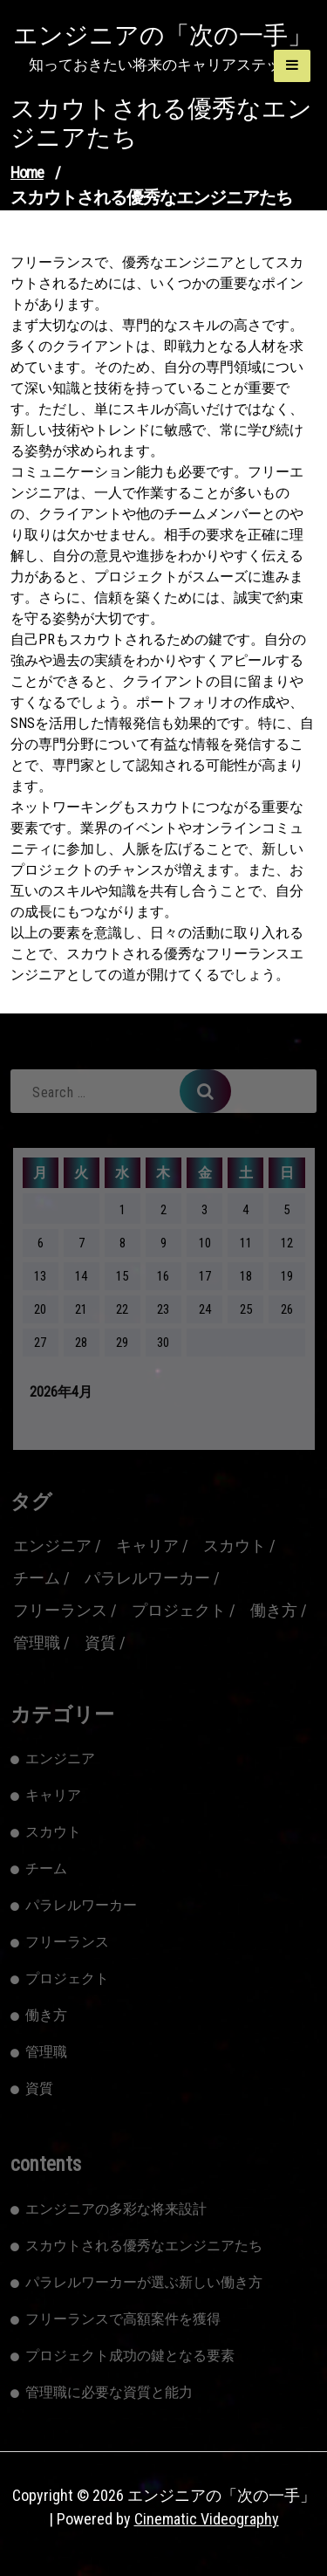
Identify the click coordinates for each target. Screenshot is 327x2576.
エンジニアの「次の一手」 (162, 35)
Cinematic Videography (206, 2519)
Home (27, 172)
